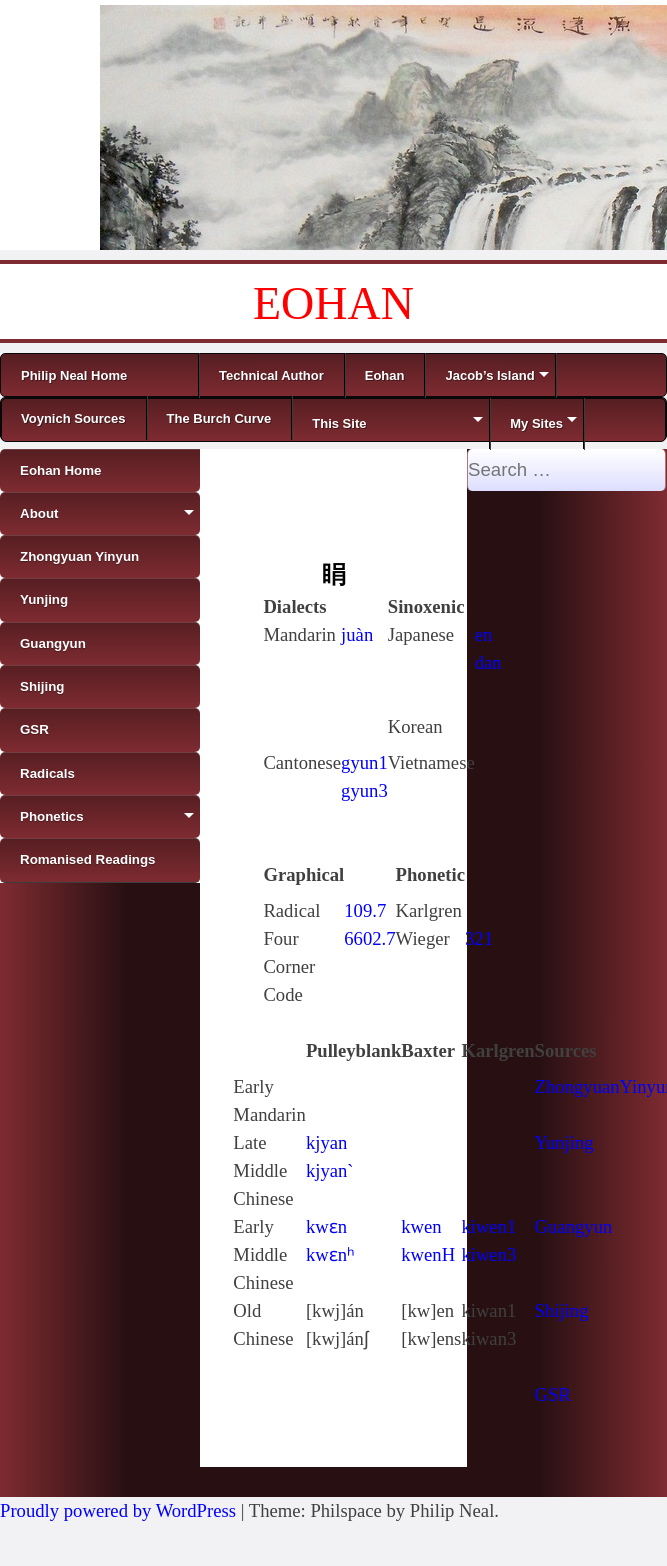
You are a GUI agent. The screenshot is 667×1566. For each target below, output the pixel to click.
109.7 (365, 910)
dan (488, 662)
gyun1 (364, 762)
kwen (421, 1226)
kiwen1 (488, 1226)
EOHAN (333, 303)
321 (479, 938)
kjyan (326, 1142)
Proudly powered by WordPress (118, 1510)
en (484, 634)
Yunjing (564, 1142)
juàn (357, 634)
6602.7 (369, 938)
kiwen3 (488, 1254)
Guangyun (574, 1226)
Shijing (562, 1310)
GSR (553, 1394)
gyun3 (364, 790)
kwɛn (326, 1226)
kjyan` (330, 1170)
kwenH (428, 1254)
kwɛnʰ (330, 1254)
